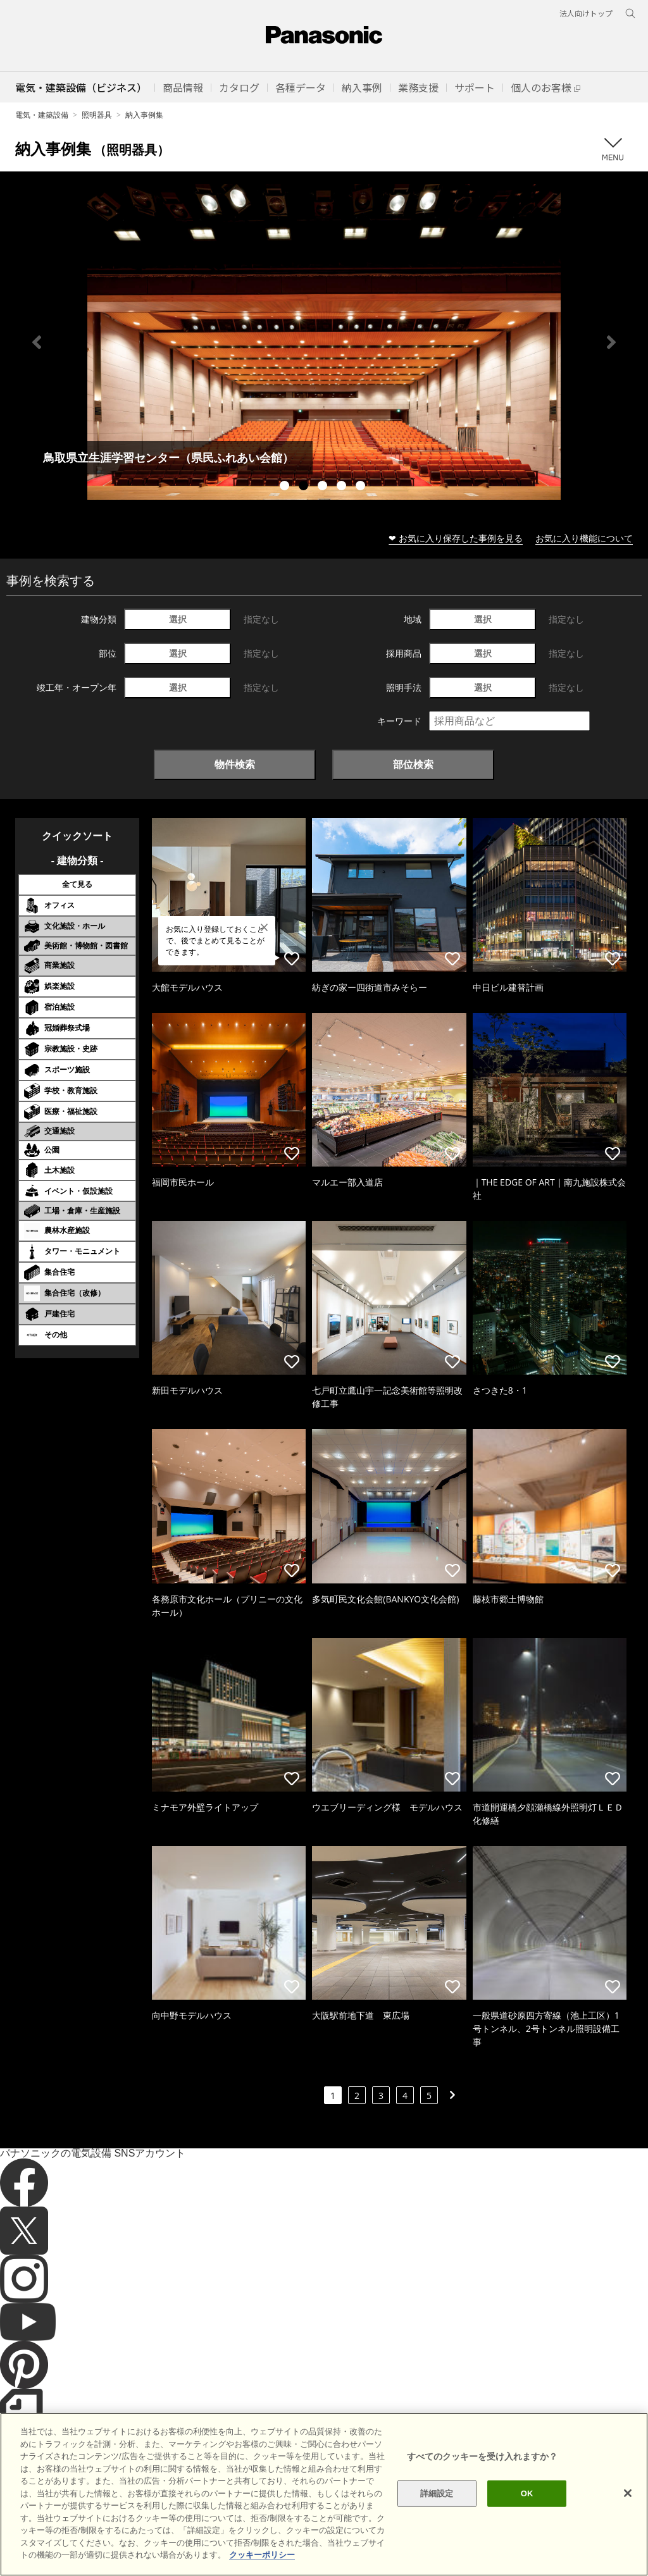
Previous (36, 342)
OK (527, 2493)
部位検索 (413, 764)
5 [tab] (362, 487)
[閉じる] (628, 2493)
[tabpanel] (324, 342)
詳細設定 (437, 2493)
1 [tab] (286, 487)
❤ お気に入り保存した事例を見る (456, 538)
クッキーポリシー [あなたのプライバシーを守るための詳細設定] (262, 2555)
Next (611, 342)
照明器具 (97, 114)
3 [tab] (324, 487)
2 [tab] (305, 487)
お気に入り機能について (584, 538)
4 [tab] (343, 487)
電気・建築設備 (41, 114)
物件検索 (235, 764)
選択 (178, 619)
